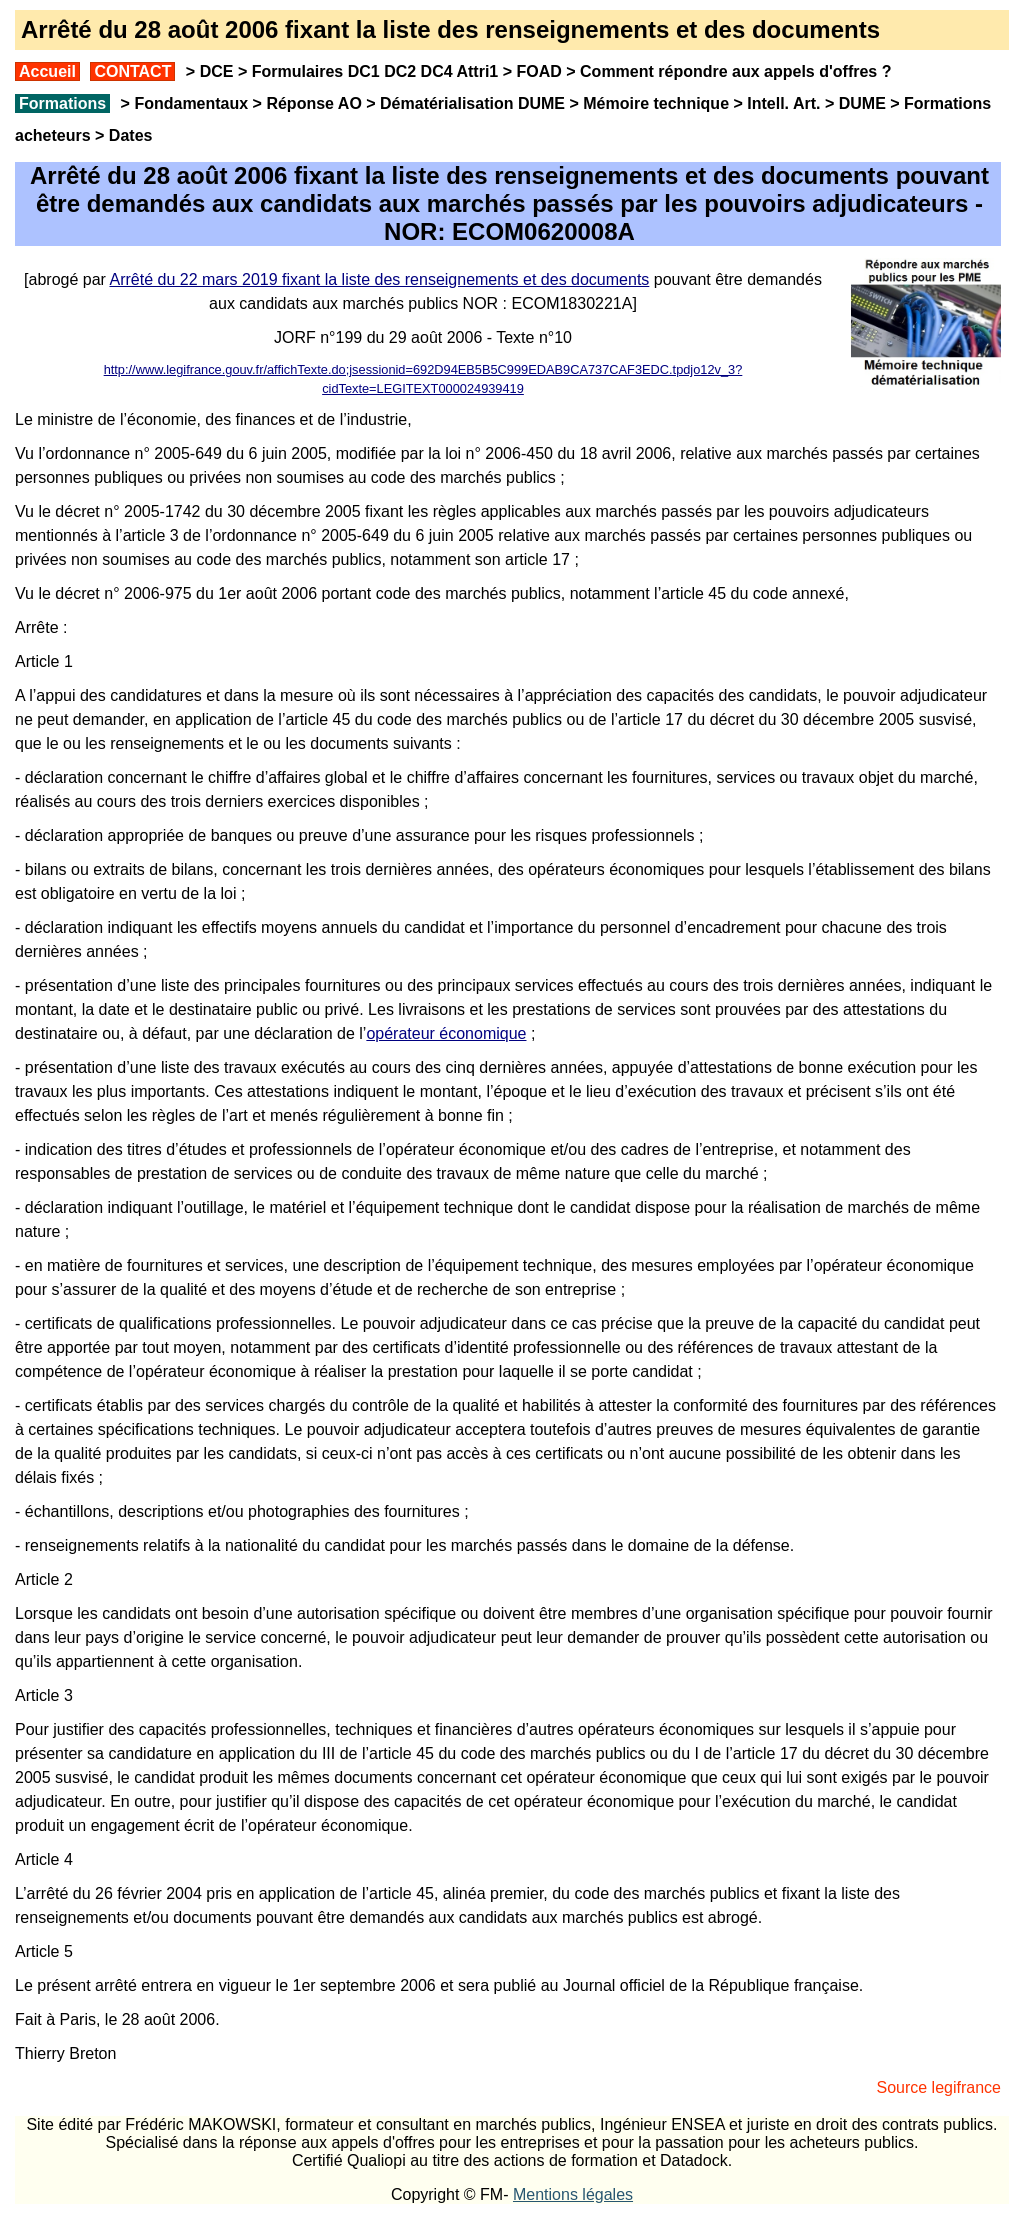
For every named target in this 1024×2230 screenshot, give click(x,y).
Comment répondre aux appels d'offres (728, 71)
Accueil (47, 71)
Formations (62, 103)
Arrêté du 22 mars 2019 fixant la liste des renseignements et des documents (379, 279)
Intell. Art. (783, 103)
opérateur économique (446, 1033)
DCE (217, 71)
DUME (862, 103)
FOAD (538, 71)
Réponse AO (313, 103)
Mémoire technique (656, 103)
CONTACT (132, 71)
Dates (131, 135)
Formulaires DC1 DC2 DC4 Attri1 (375, 71)
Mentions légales (573, 2194)
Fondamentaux (189, 103)
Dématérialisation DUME (472, 103)
